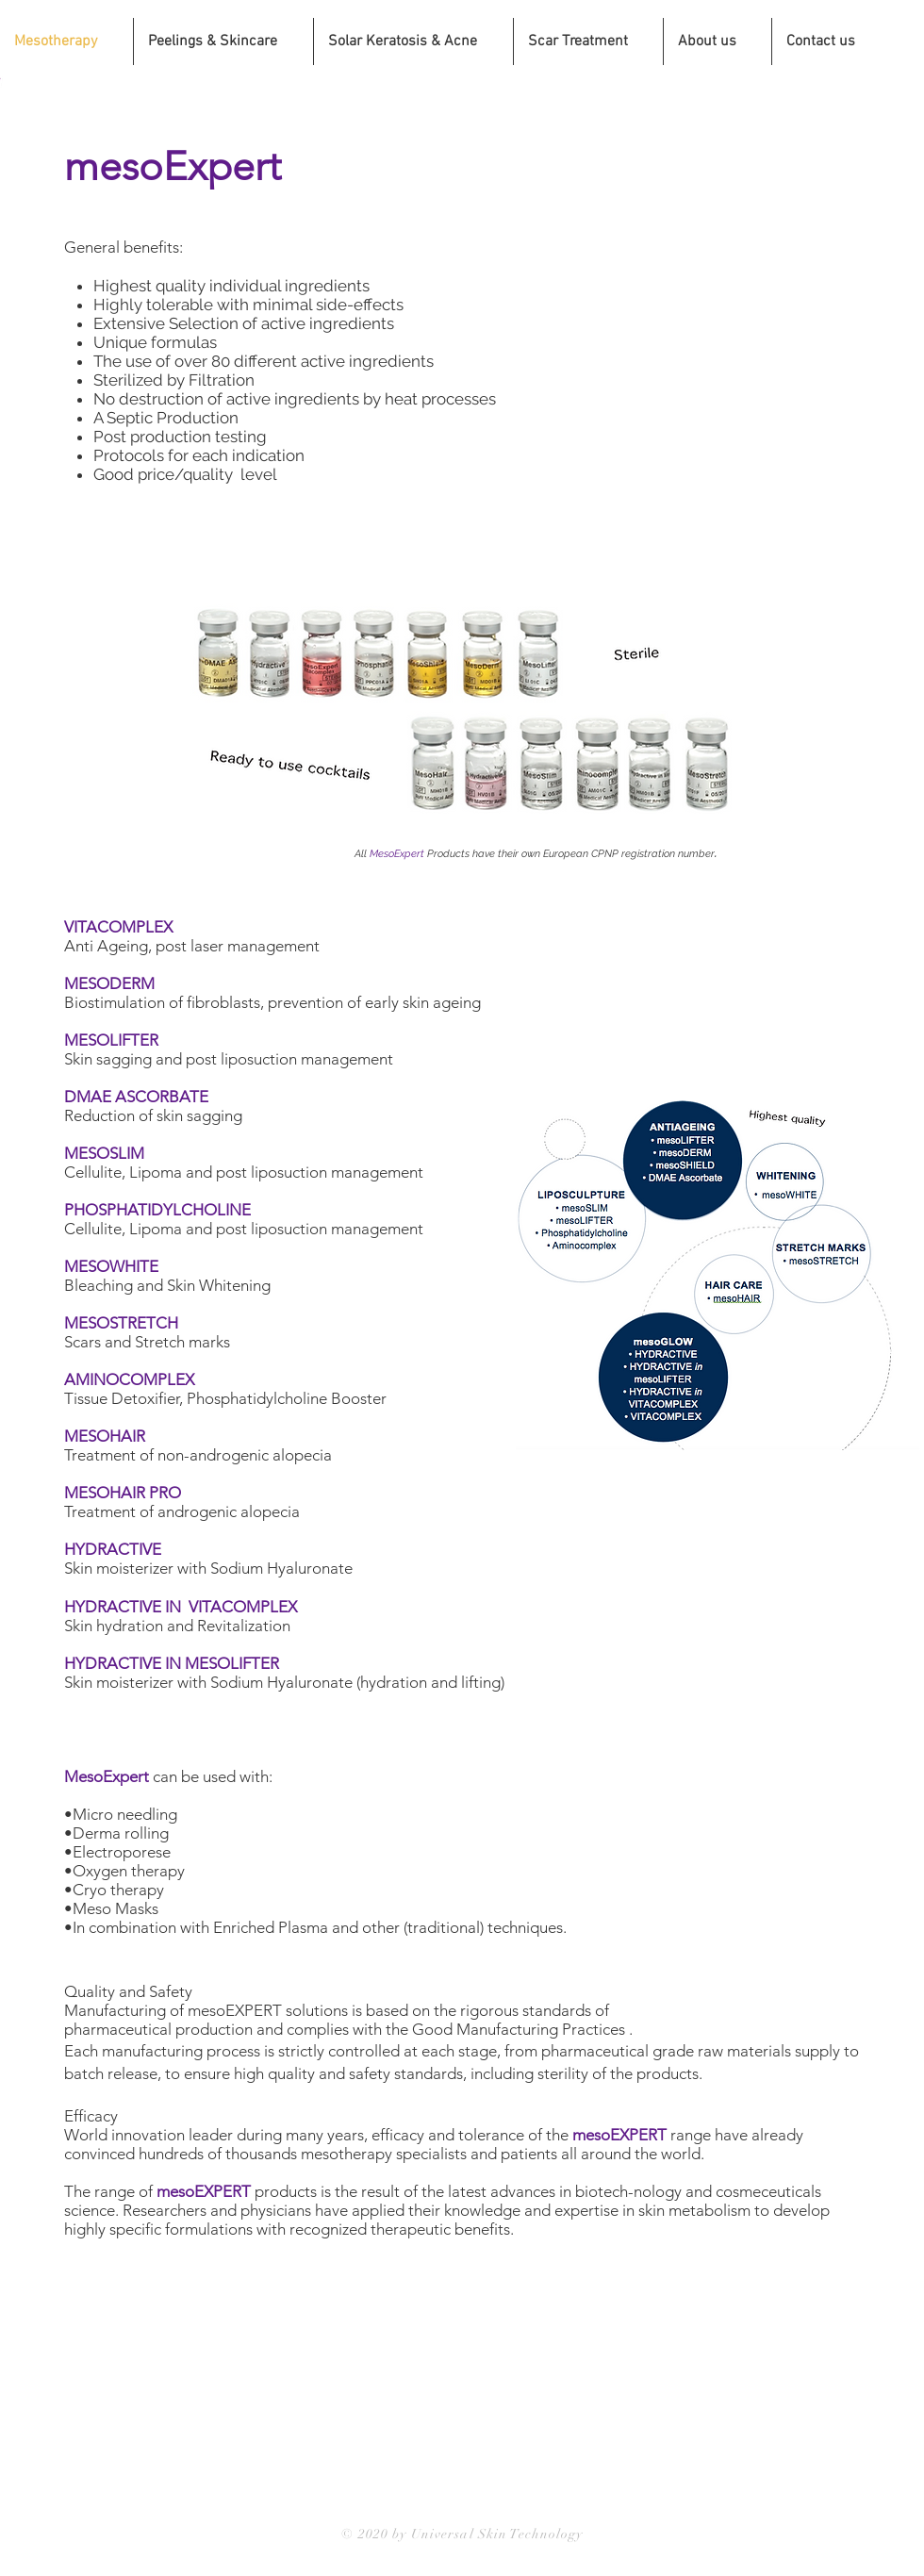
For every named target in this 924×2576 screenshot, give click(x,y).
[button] (413, 41)
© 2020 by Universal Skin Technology (462, 2534)
